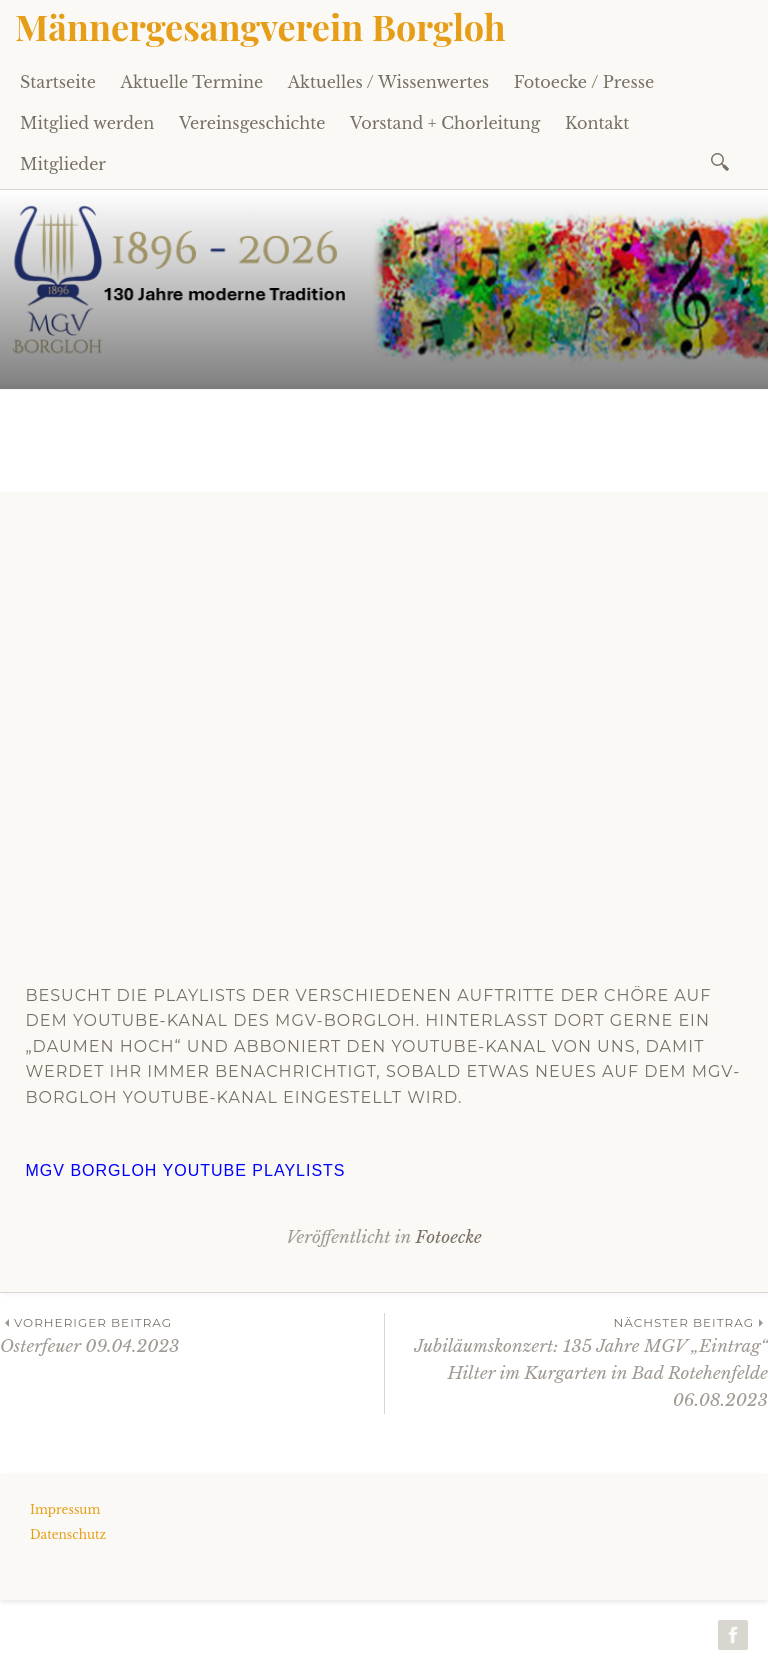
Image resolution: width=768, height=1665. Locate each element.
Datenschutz (68, 1534)
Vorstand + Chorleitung (445, 123)
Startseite (58, 82)
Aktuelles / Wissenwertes (388, 82)
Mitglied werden (87, 123)
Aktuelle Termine (192, 82)
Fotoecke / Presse (584, 82)
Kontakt (597, 123)
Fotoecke (448, 1237)
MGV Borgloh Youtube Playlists (186, 1170)
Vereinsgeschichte (252, 123)
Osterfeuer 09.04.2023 (192, 1334)
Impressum (65, 1509)
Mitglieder (63, 164)
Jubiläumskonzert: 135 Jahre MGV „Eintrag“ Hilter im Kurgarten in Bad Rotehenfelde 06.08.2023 (576, 1362)
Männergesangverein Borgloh (260, 26)
